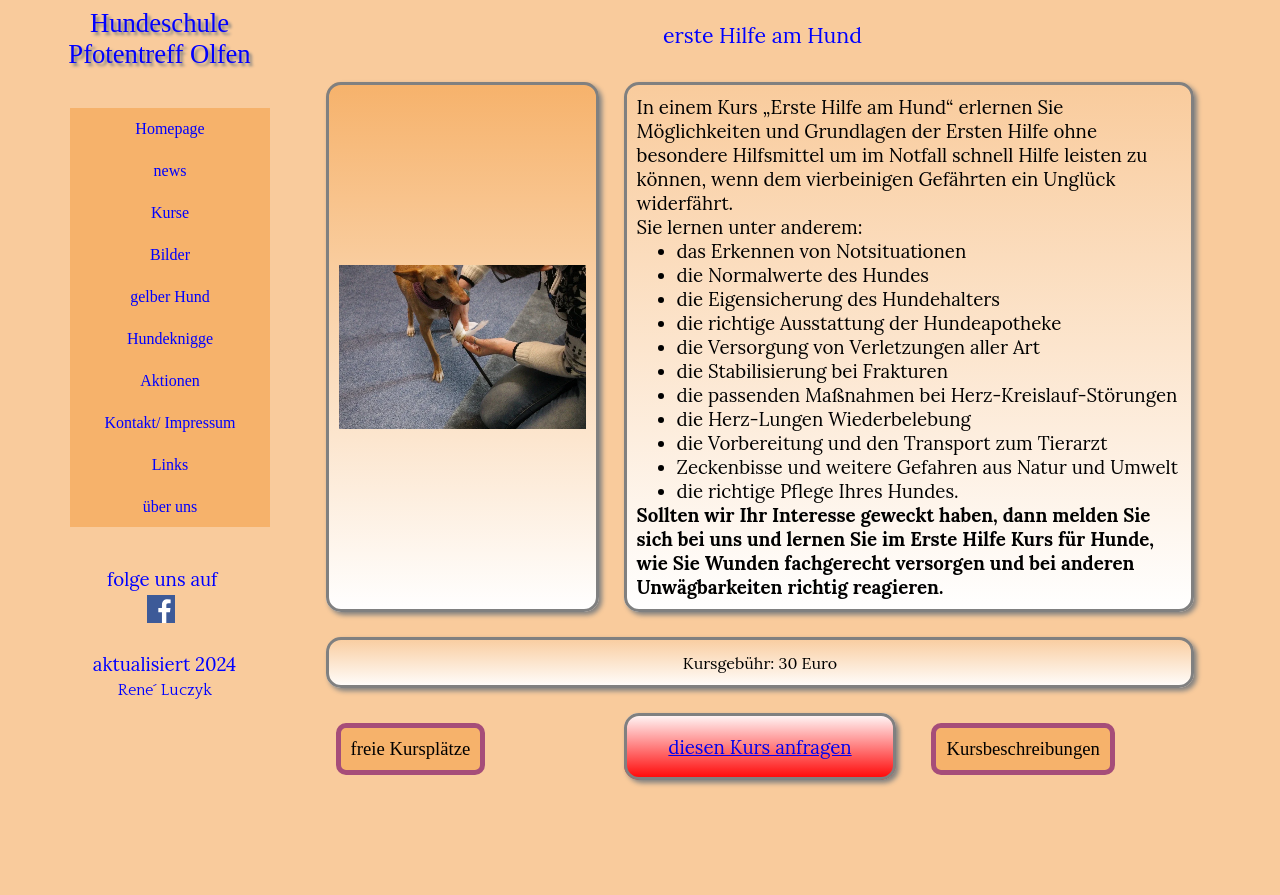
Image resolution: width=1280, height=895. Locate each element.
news (170, 170)
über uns (170, 506)
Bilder (170, 254)
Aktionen (170, 380)
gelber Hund (170, 296)
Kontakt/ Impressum (169, 422)
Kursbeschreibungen (1022, 748)
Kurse (170, 212)
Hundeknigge (170, 338)
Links (170, 464)
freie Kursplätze (411, 748)
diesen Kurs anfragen (759, 747)
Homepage (169, 128)
